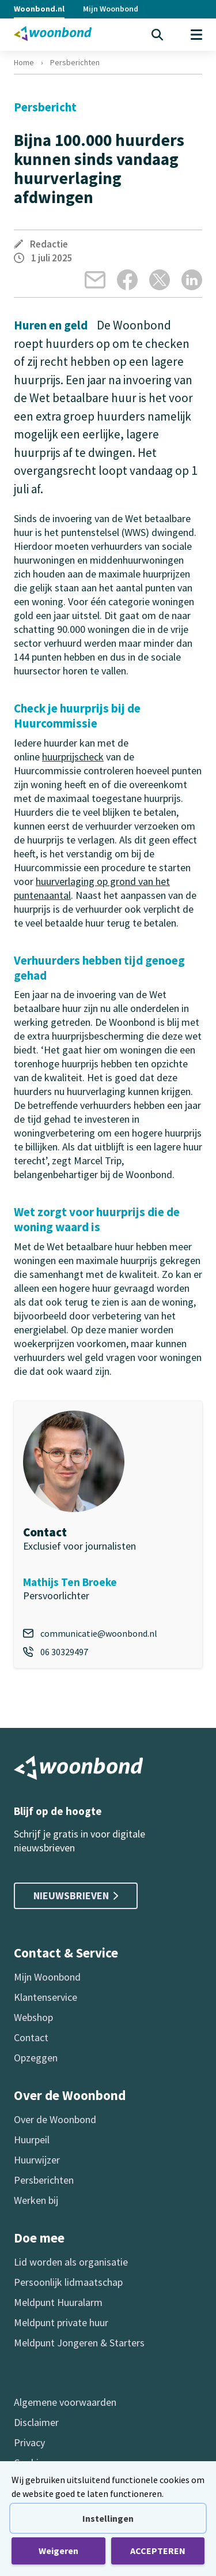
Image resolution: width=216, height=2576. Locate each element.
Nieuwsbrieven (75, 1895)
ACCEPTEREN (157, 2550)
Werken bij (36, 2200)
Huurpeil (32, 2139)
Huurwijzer (37, 2159)
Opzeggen (36, 2057)
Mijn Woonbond (110, 8)
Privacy (29, 2442)
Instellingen (108, 2518)
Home (24, 62)
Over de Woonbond (55, 2119)
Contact (31, 2037)
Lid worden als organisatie (71, 2261)
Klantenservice (45, 1997)
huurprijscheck (73, 756)
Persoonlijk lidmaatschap (68, 2282)
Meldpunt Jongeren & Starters (79, 2342)
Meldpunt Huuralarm (58, 2302)
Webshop (33, 2017)
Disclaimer (36, 2422)
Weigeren (58, 2550)
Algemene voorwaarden (65, 2402)
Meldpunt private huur (61, 2322)
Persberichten (75, 62)
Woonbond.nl (39, 8)
